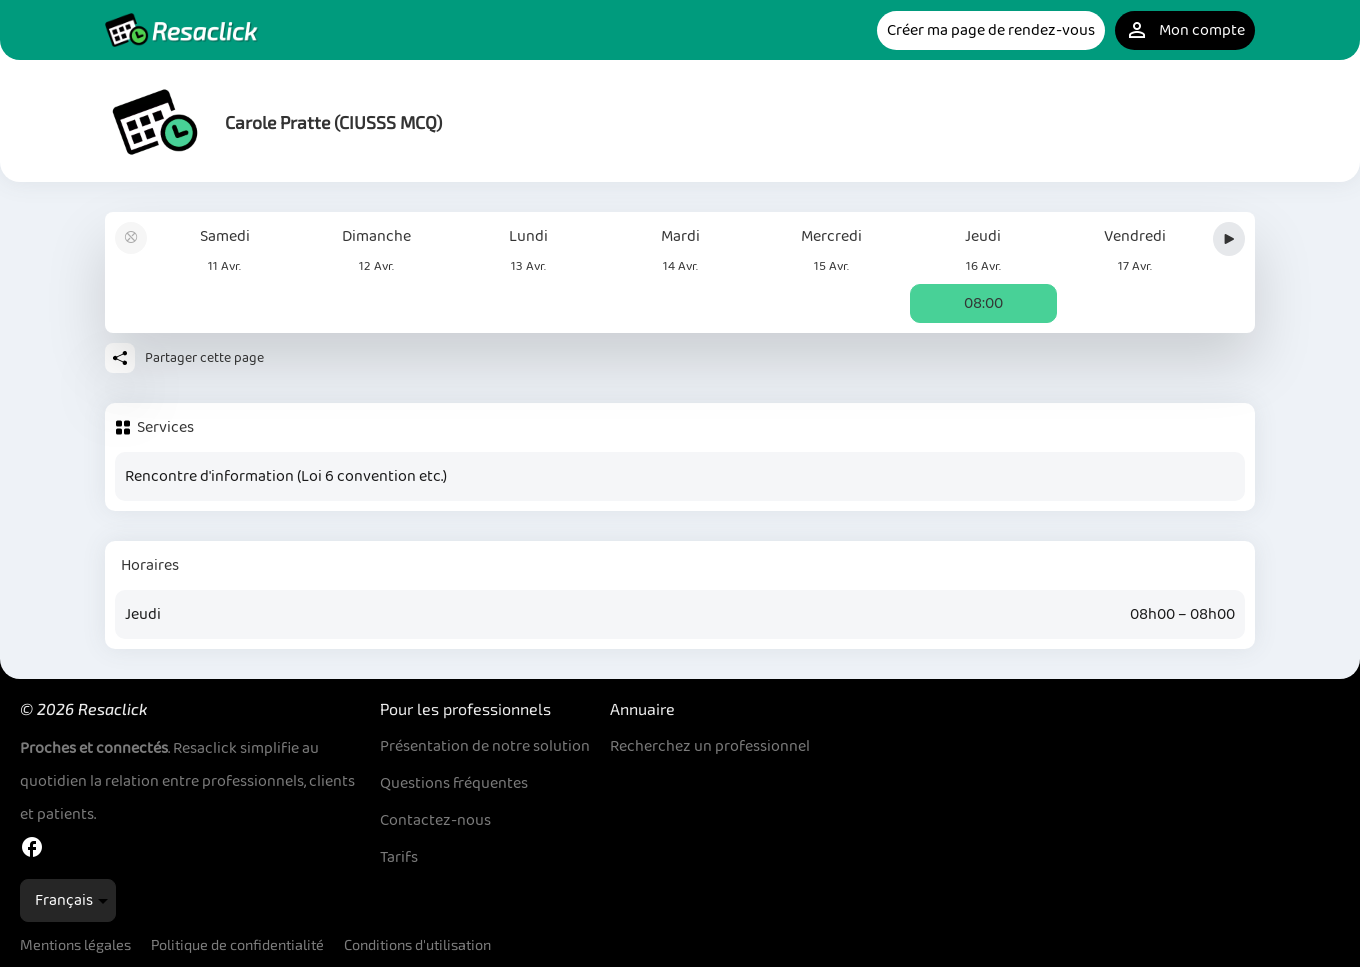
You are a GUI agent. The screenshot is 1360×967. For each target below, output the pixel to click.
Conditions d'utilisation (417, 944)
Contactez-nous (435, 820)
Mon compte (1185, 30)
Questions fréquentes (454, 783)
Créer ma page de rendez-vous (991, 30)
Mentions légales (75, 944)
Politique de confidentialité (237, 944)
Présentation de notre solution (485, 746)
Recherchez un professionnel (710, 746)
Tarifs (399, 857)
